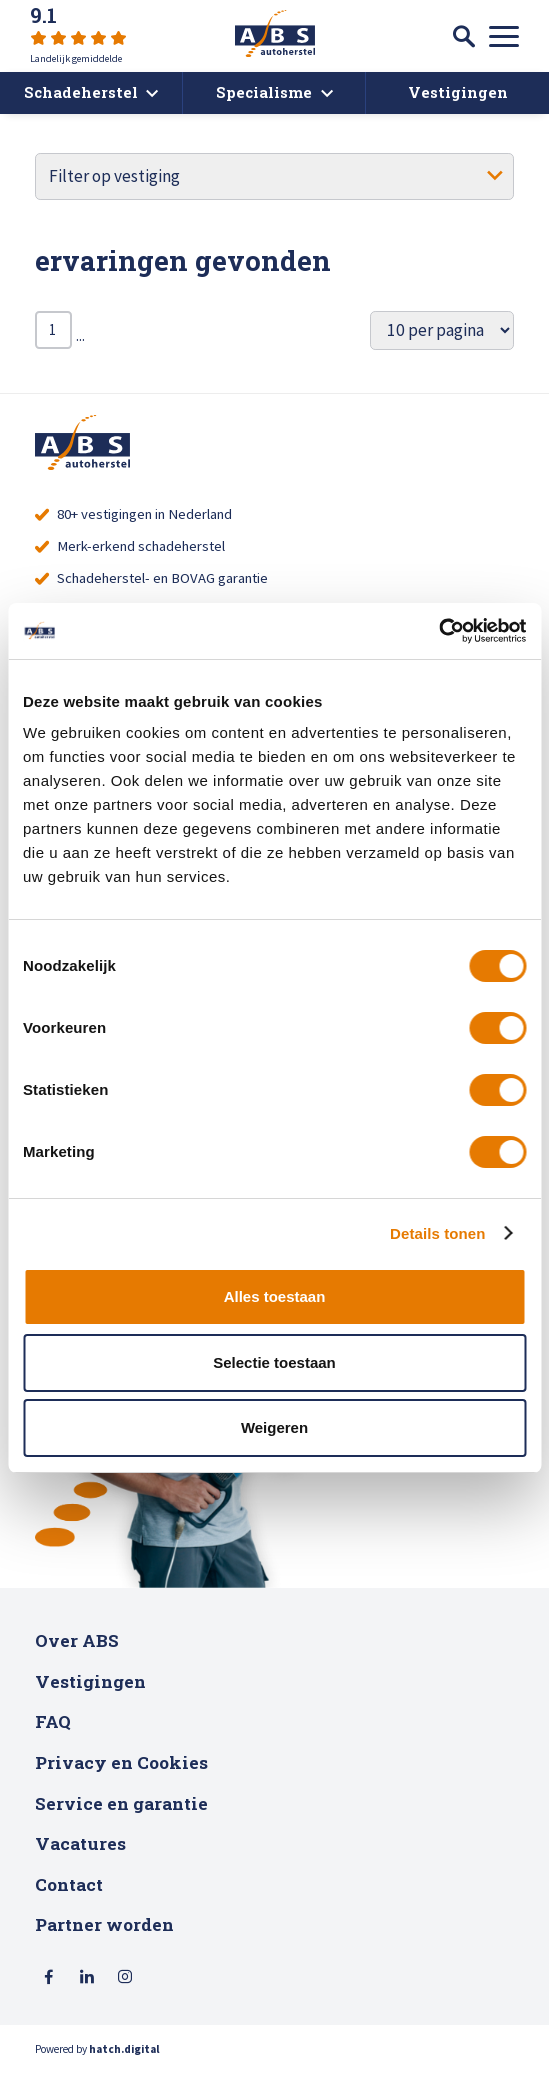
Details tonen (437, 1233)
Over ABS (77, 1647)
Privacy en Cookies (121, 1769)
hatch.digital (124, 2057)
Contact (69, 1891)
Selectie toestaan (274, 1362)
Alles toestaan (275, 1296)
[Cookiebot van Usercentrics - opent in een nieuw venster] (438, 631)
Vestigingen (90, 1688)
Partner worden (104, 1932)
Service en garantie (121, 1810)
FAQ (53, 1729)
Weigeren (274, 1427)
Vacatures (80, 1850)
